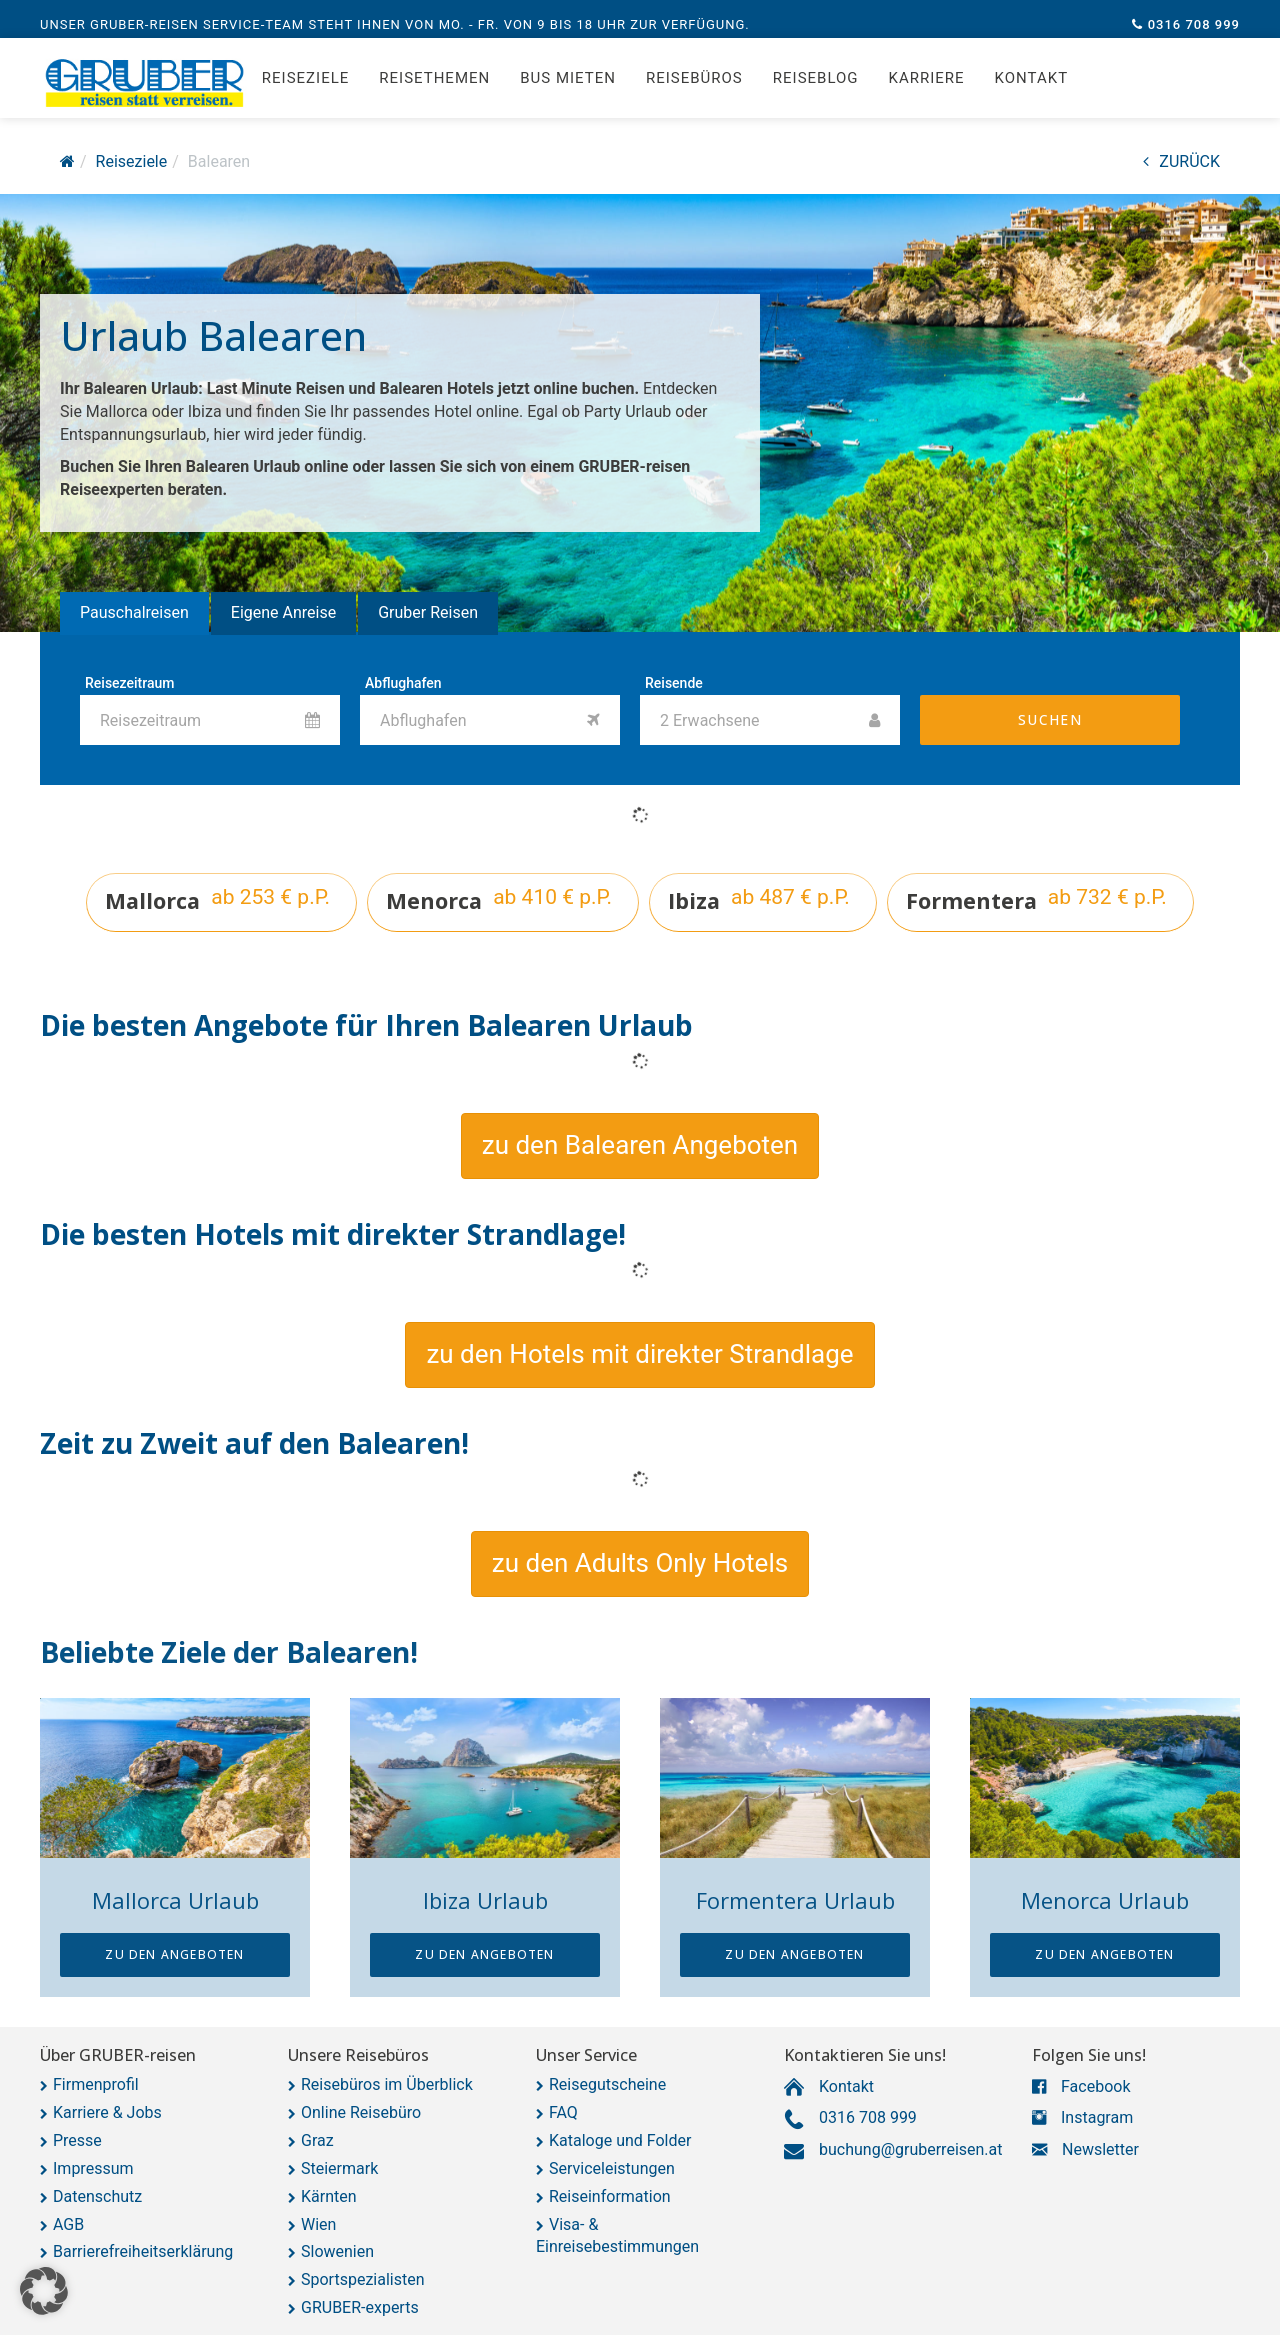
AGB (68, 2224)
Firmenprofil (96, 2084)
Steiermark (339, 2168)
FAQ (563, 2112)
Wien (318, 2224)
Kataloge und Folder (620, 2140)
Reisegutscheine (607, 2084)
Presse (77, 2140)
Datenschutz (97, 2196)
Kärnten (329, 2196)
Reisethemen (434, 90)
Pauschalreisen (134, 612)
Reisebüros (694, 90)
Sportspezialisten (363, 2279)
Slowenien (337, 2251)
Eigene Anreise (283, 612)
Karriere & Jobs (107, 2112)
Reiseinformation (610, 2196)
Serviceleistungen (612, 2168)
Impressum (93, 2168)
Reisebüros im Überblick (387, 2084)
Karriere (927, 90)
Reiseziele (305, 90)
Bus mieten (568, 90)
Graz (317, 2140)
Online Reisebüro (361, 2112)
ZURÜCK (1181, 161)
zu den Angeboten (174, 1954)
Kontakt (1032, 90)
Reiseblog (816, 90)
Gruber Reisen (428, 612)
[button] (640, 1145)
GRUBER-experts (360, 2307)
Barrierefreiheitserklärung (143, 2251)
